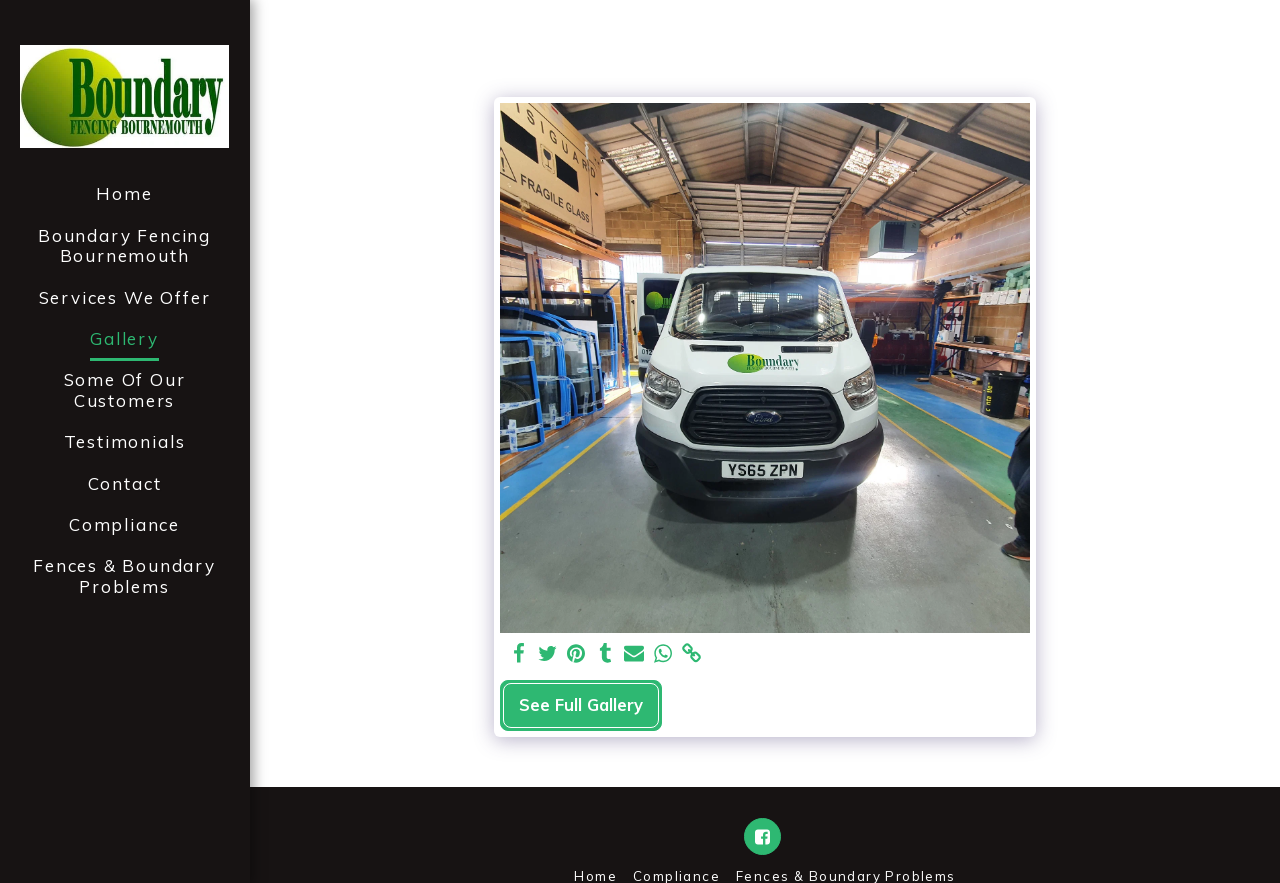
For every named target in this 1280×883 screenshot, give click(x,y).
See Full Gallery (581, 704)
